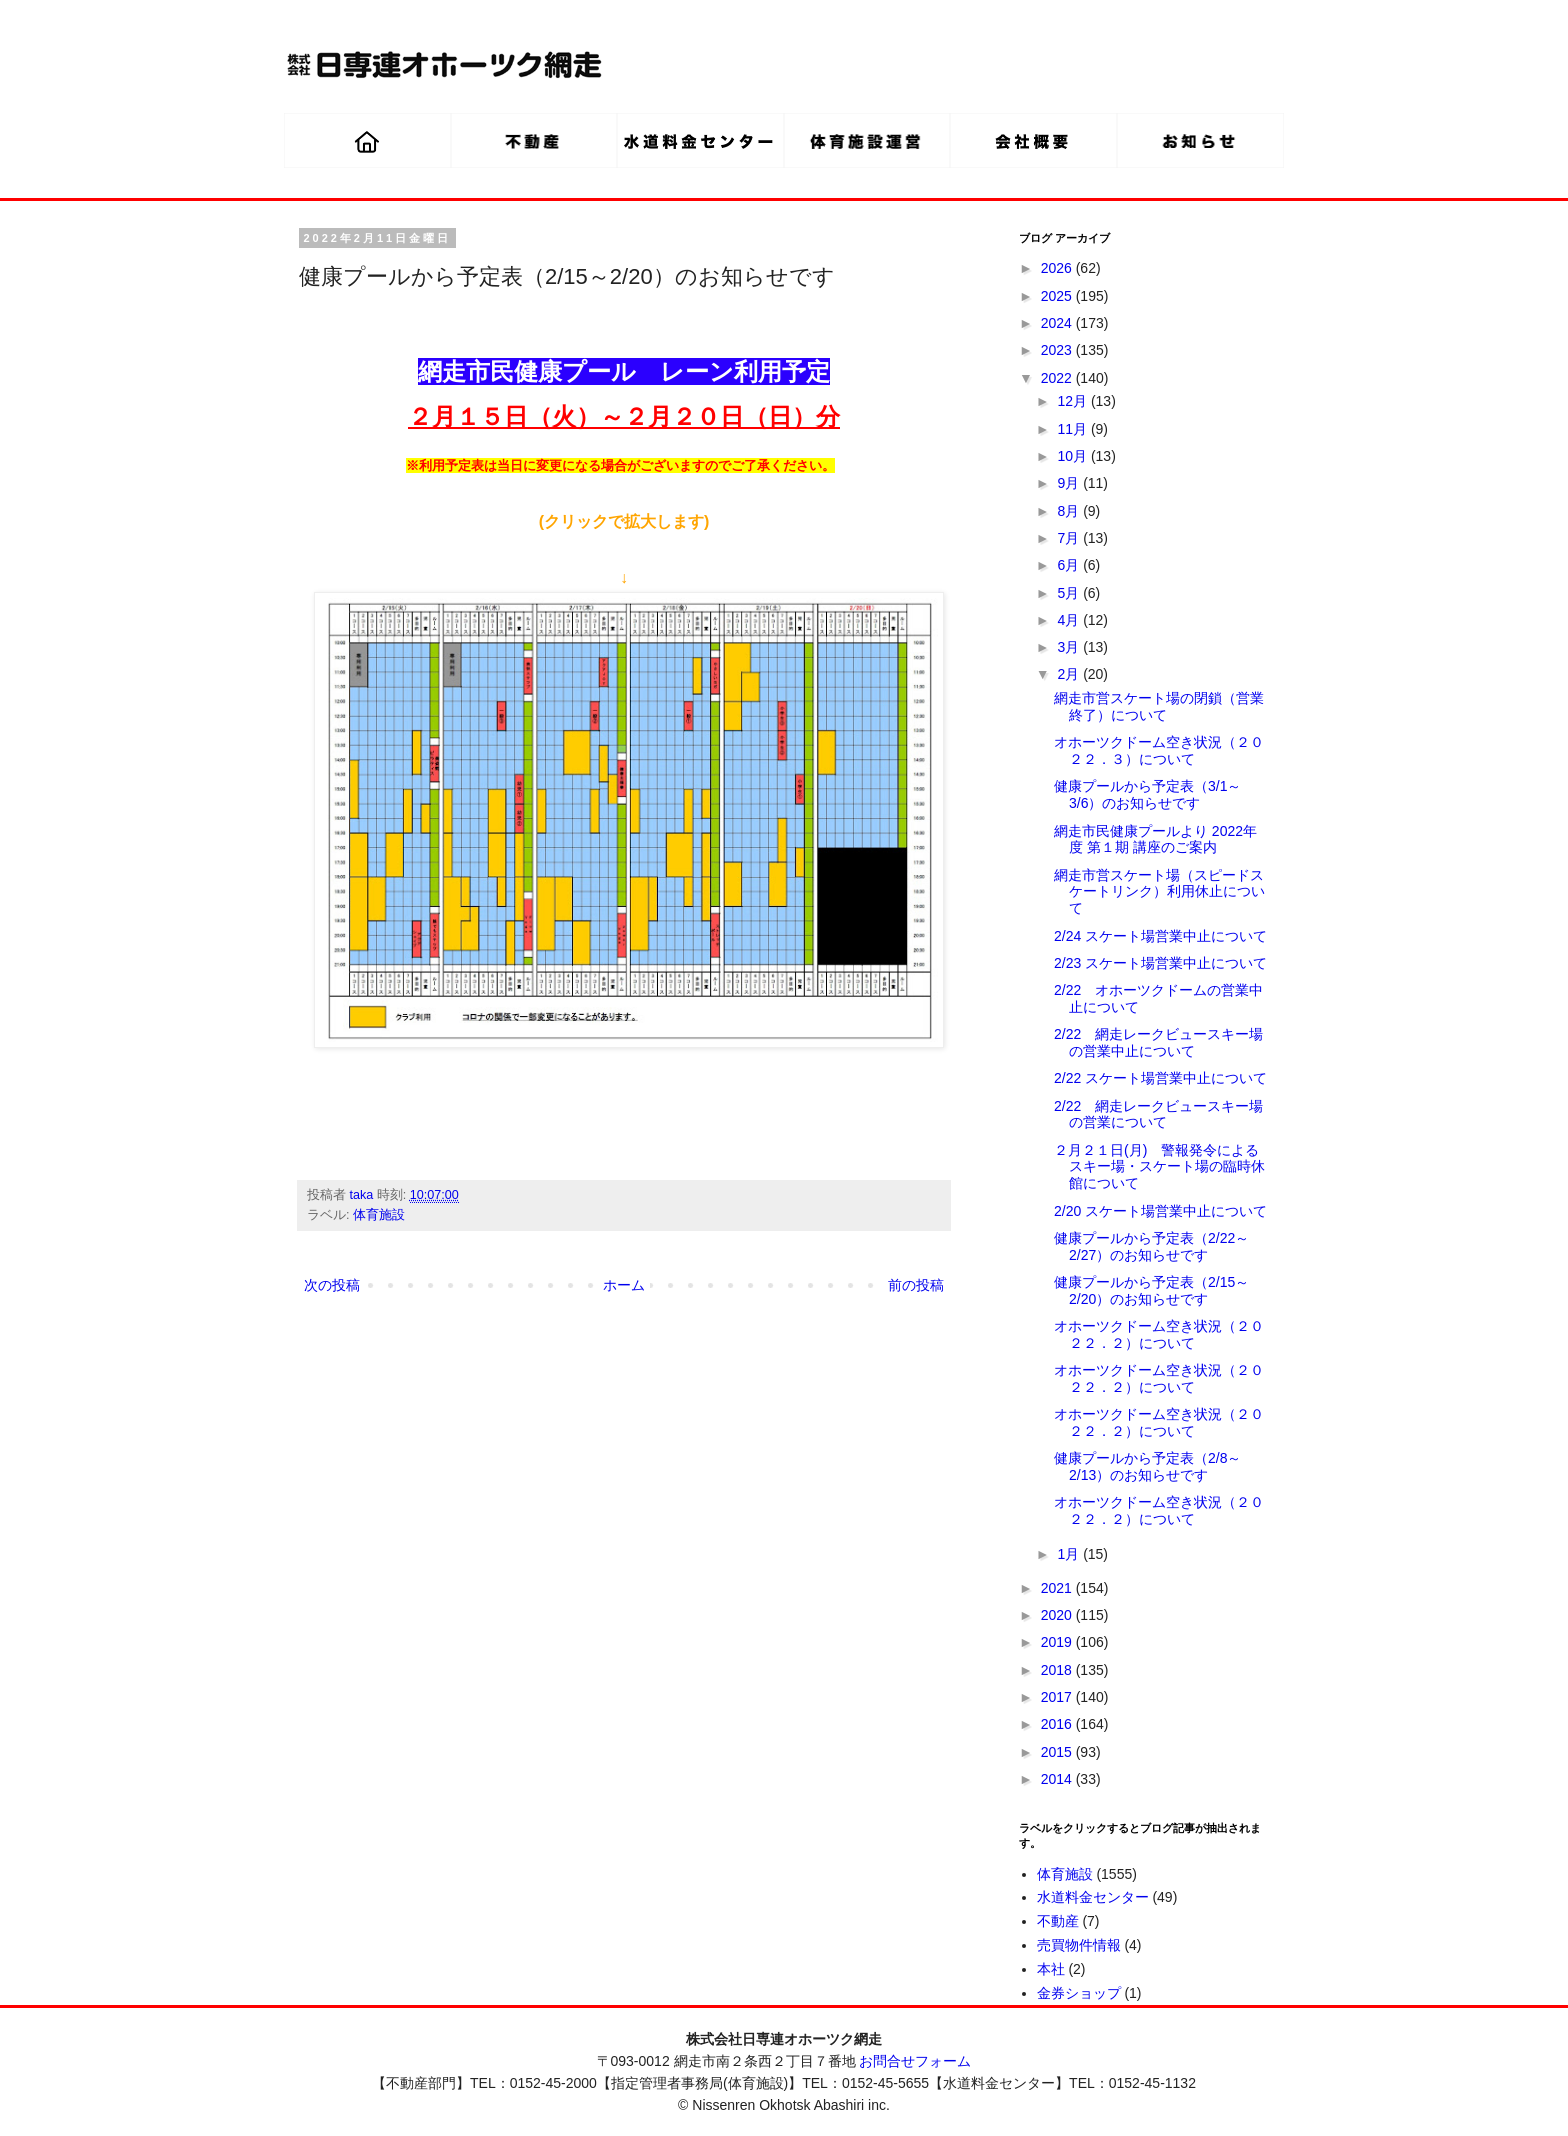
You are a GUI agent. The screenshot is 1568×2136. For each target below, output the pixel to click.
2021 (1058, 1588)
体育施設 (379, 1215)
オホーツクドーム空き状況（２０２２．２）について (1159, 1334)
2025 (1058, 296)
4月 (1070, 620)
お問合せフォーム (915, 2061)
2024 (1058, 323)
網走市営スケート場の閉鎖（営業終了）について (1159, 706)
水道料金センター (1093, 1897)
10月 (1073, 456)
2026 (1058, 268)
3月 (1070, 647)
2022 (1058, 378)
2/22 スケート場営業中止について (1160, 1078)
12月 (1073, 401)
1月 (1070, 1554)
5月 (1070, 593)
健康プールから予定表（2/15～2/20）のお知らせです (1151, 1290)
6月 (1070, 565)
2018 (1058, 1670)
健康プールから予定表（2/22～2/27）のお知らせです (1151, 1246)
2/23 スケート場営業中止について (1160, 963)
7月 (1070, 538)
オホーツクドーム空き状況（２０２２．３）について (1159, 750)
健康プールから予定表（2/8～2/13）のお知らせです (1147, 1466)
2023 (1058, 350)
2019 (1058, 1642)
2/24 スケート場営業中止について (1160, 936)
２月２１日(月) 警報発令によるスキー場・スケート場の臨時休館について (1159, 1167)
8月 (1070, 511)
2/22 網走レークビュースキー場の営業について (1158, 1114)
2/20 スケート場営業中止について (1160, 1211)
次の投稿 (332, 1285)
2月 (1070, 674)
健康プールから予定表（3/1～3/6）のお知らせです (1147, 794)
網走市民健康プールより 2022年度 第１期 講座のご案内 (1155, 839)
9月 (1070, 483)
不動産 (1058, 1921)
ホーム (624, 1285)
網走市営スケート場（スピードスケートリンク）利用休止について (1159, 892)
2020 (1058, 1615)
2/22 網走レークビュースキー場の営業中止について (1158, 1042)
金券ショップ (1079, 1993)
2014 (1058, 1779)
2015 (1058, 1752)
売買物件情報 (1079, 1945)
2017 (1058, 1697)
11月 (1073, 429)
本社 (1051, 1969)
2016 (1058, 1724)
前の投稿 (916, 1285)
